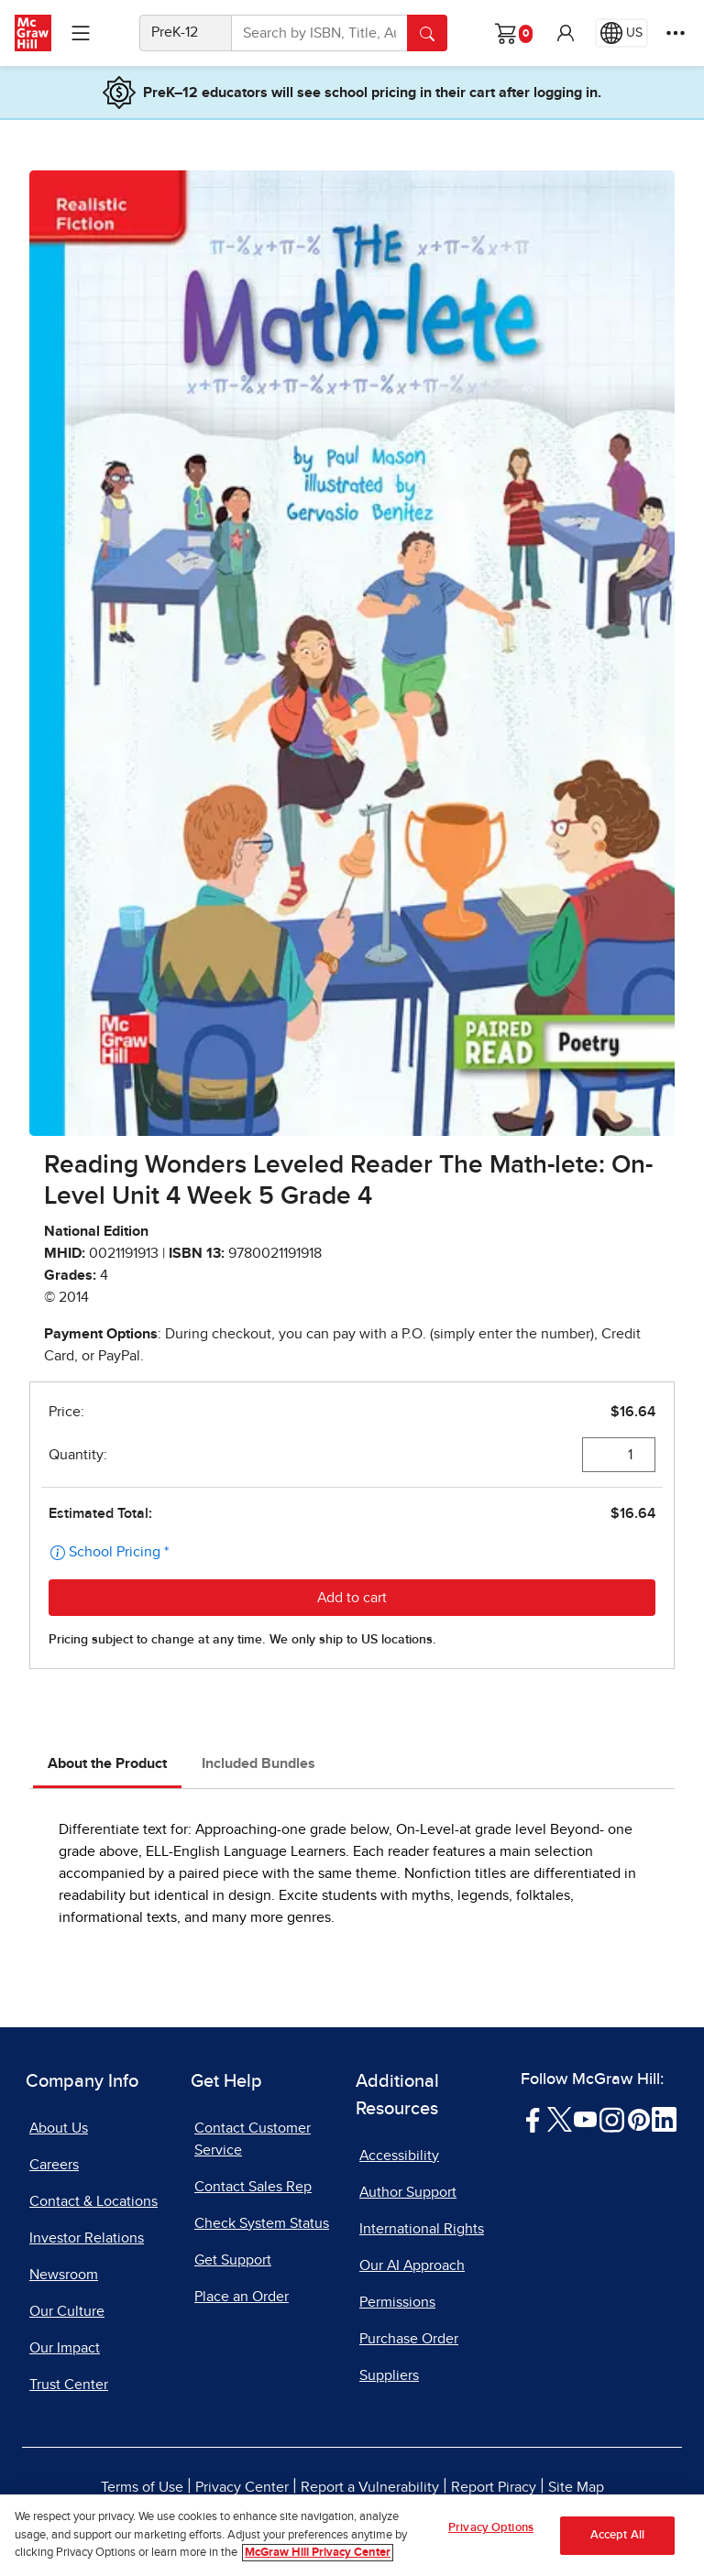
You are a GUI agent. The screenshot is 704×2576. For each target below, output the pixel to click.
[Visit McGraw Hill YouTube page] (585, 2119)
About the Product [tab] (107, 1763)
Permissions (397, 2302)
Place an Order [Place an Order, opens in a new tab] (241, 2296)
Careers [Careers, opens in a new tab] (54, 2164)
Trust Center (68, 2384)
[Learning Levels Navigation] (80, 33)
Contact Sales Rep (253, 2186)
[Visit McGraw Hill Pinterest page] (638, 2119)
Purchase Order (408, 2338)
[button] (565, 33)
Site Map (576, 2487)
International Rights (421, 2228)
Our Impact (64, 2348)
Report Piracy (493, 2487)
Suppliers (389, 2375)
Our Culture (66, 2311)
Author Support (407, 2192)
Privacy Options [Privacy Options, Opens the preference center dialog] (491, 2529)
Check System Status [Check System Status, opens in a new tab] (261, 2223)
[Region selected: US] (621, 33)
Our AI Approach (412, 2265)
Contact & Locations (93, 2201)
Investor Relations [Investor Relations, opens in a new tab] (86, 2238)
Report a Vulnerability (370, 2487)
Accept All (617, 2536)
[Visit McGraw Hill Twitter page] (559, 2119)
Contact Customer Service (252, 2139)
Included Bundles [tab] (258, 1763)
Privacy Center (242, 2487)
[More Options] (675, 33)
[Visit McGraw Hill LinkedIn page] (664, 2119)
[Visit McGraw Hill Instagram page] (612, 2119)
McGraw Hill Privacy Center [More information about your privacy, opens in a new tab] (317, 2554)
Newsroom (63, 2274)
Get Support (232, 2260)
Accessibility (399, 2155)
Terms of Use (142, 2487)
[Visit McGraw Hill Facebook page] (533, 2119)
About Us (58, 2128)
